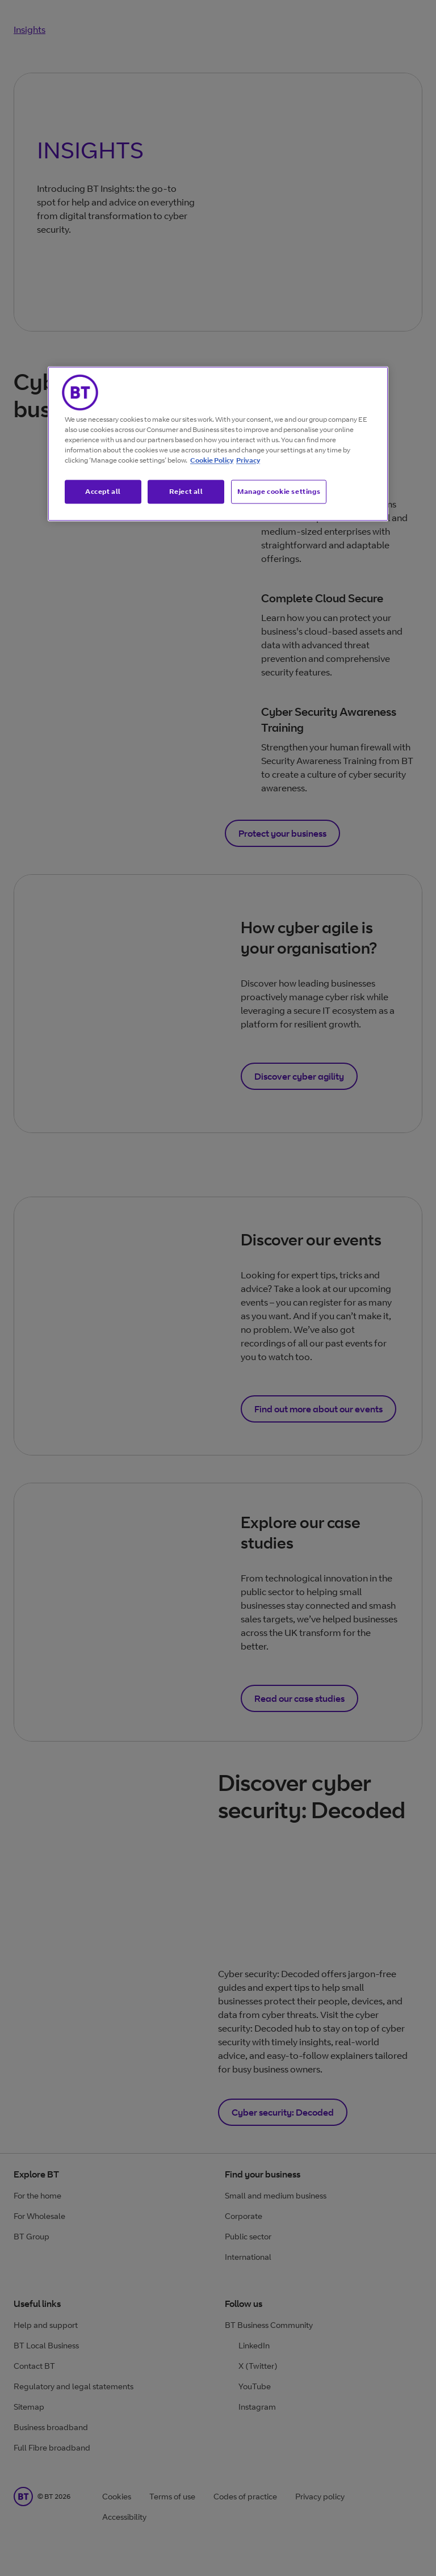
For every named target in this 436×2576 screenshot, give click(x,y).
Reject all (186, 491)
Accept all (103, 491)
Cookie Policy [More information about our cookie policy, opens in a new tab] (211, 460)
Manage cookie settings (278, 491)
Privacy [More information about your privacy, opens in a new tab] (248, 460)
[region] (218, 444)
